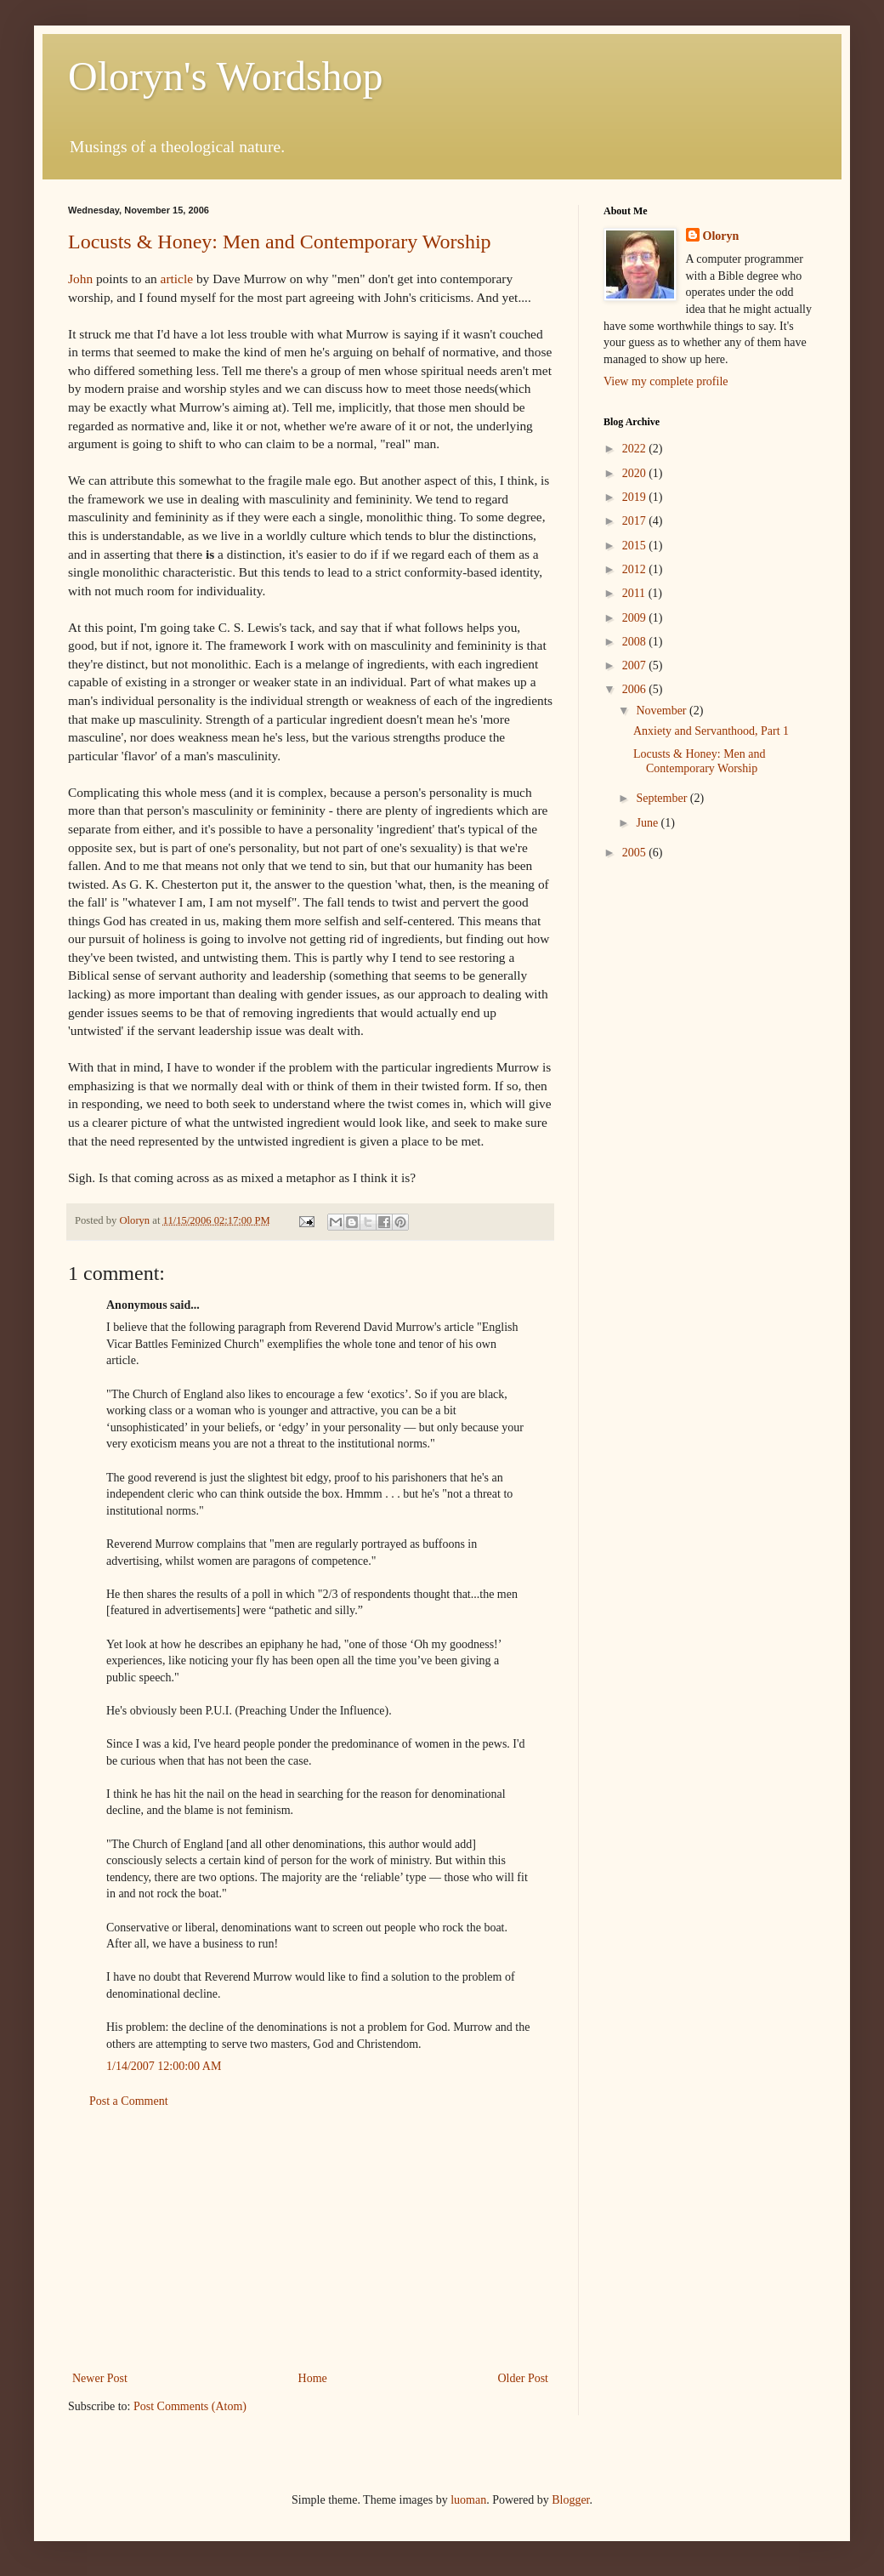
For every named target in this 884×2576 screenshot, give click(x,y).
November (662, 710)
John (80, 278)
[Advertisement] (310, 2240)
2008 (635, 641)
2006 (635, 689)
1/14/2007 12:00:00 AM (163, 2066)
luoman (468, 2500)
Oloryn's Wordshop (225, 76)
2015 (635, 545)
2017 (635, 521)
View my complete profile (666, 381)
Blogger (570, 2500)
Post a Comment (128, 2101)
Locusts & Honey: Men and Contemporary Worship (279, 241)
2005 (635, 852)
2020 (635, 473)
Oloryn (721, 236)
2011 (635, 593)
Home (312, 2378)
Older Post (523, 2378)
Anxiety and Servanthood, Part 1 (711, 731)
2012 (635, 569)
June (648, 822)
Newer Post (100, 2378)
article (177, 278)
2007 (635, 665)
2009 (635, 617)
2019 (635, 497)
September (662, 798)
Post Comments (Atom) (189, 2406)
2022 (635, 448)
